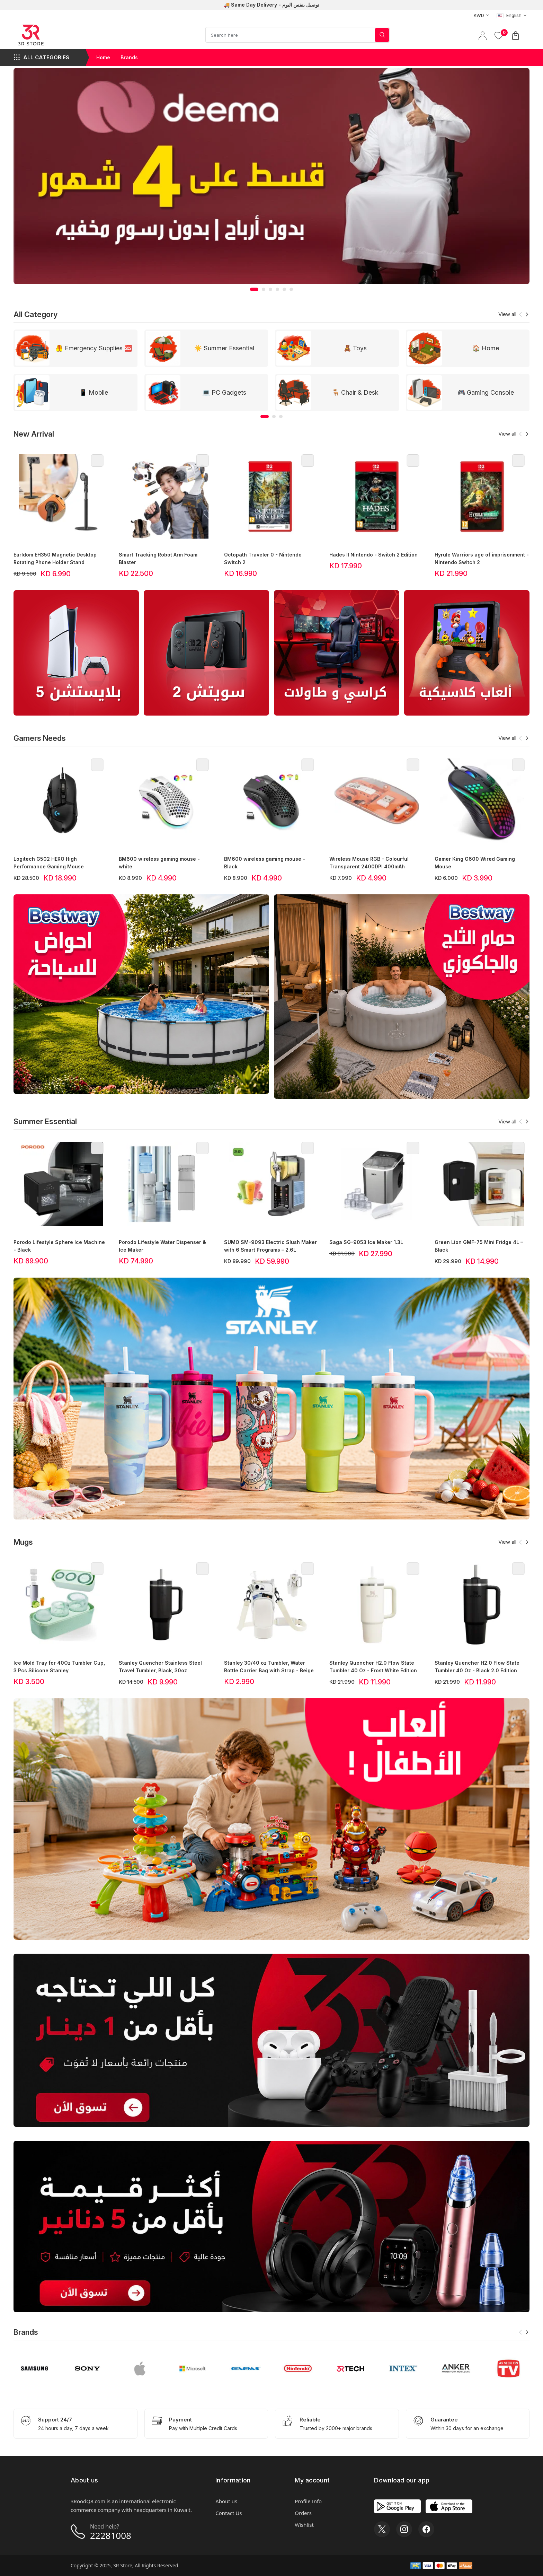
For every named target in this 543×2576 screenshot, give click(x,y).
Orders (303, 2512)
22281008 (110, 2535)
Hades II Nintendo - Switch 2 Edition (373, 555)
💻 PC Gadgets (224, 392)
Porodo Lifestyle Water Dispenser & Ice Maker (162, 1246)
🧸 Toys (355, 348)
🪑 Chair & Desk (355, 392)
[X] (382, 2529)
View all (507, 314)
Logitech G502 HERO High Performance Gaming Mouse (49, 862)
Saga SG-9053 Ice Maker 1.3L (366, 1242)
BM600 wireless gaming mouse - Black (264, 862)
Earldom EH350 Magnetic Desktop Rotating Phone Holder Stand (55, 558)
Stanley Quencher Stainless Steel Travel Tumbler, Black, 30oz (160, 1666)
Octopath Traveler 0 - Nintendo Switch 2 (263, 558)
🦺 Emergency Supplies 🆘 (93, 348)
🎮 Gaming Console (485, 392)
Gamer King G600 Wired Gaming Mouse (475, 862)
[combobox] (479, 15)
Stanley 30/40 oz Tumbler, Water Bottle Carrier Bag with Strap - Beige (269, 1666)
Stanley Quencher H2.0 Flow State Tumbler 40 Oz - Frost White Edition (373, 1666)
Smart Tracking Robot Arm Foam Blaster (158, 558)
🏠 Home (485, 348)
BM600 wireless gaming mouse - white (159, 862)
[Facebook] (426, 2529)
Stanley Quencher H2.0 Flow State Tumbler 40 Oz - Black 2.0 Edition (477, 1666)
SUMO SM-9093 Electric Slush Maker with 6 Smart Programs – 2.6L (270, 1246)
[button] (254, 289)
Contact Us (228, 2512)
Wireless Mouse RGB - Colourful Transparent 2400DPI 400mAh (369, 862)
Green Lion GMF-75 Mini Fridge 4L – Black (479, 1246)
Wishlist (304, 2524)
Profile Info (308, 2501)
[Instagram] (404, 2529)
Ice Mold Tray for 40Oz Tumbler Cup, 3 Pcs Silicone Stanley (59, 1666)
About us (226, 2501)
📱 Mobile (93, 392)
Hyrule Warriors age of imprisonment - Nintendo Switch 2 (482, 558)
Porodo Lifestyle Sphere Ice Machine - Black (59, 1246)
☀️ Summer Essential (224, 348)
